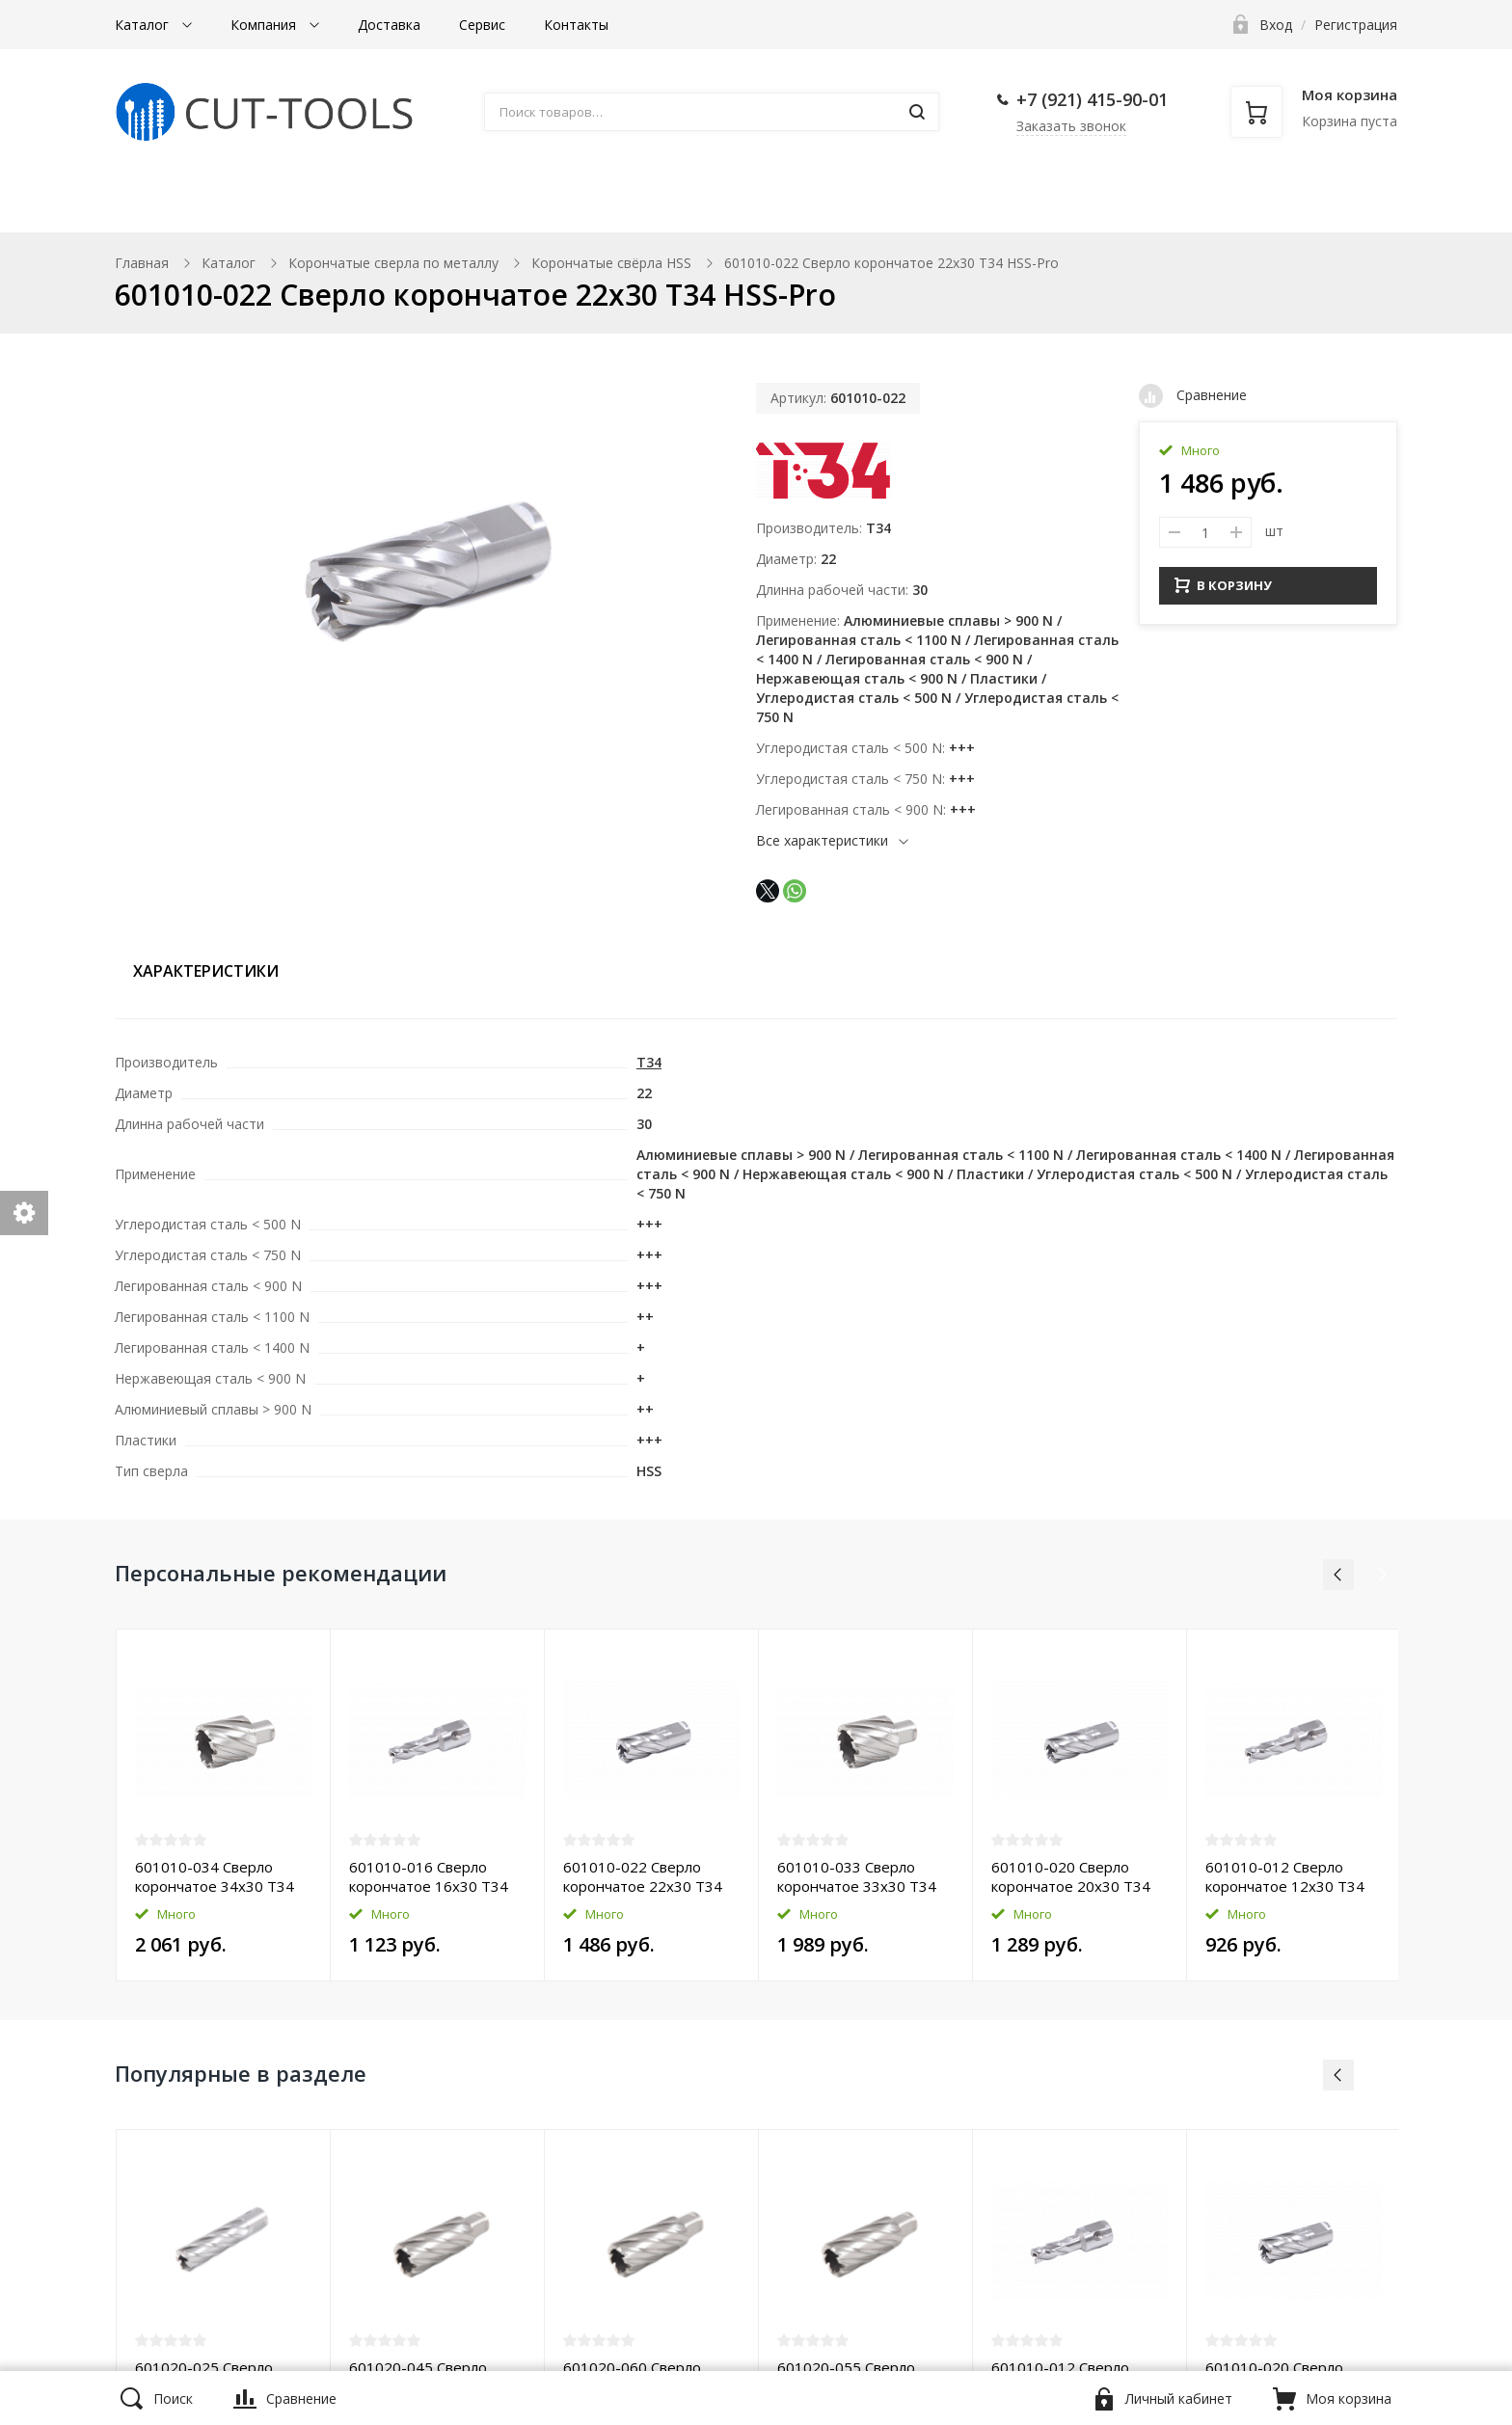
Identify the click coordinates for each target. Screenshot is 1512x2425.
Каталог (144, 24)
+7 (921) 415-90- (1082, 99)
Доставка (389, 24)
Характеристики (206, 971)
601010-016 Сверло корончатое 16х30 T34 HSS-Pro (428, 1876)
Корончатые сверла (454, 203)
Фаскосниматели (1161, 203)
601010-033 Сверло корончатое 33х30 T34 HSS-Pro (856, 1876)
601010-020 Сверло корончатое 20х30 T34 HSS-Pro (1070, 1876)
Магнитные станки (215, 203)
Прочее (1329, 203)
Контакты (576, 24)
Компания (265, 24)
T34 (878, 528)
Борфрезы (669, 203)
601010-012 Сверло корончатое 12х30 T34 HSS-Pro (1284, 1876)
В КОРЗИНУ (1223, 582)
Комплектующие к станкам (899, 203)
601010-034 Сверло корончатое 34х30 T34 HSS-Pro (214, 1876)
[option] (224, 1805)
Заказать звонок (1071, 126)
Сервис (482, 24)
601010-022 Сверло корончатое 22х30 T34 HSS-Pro (642, 1876)
